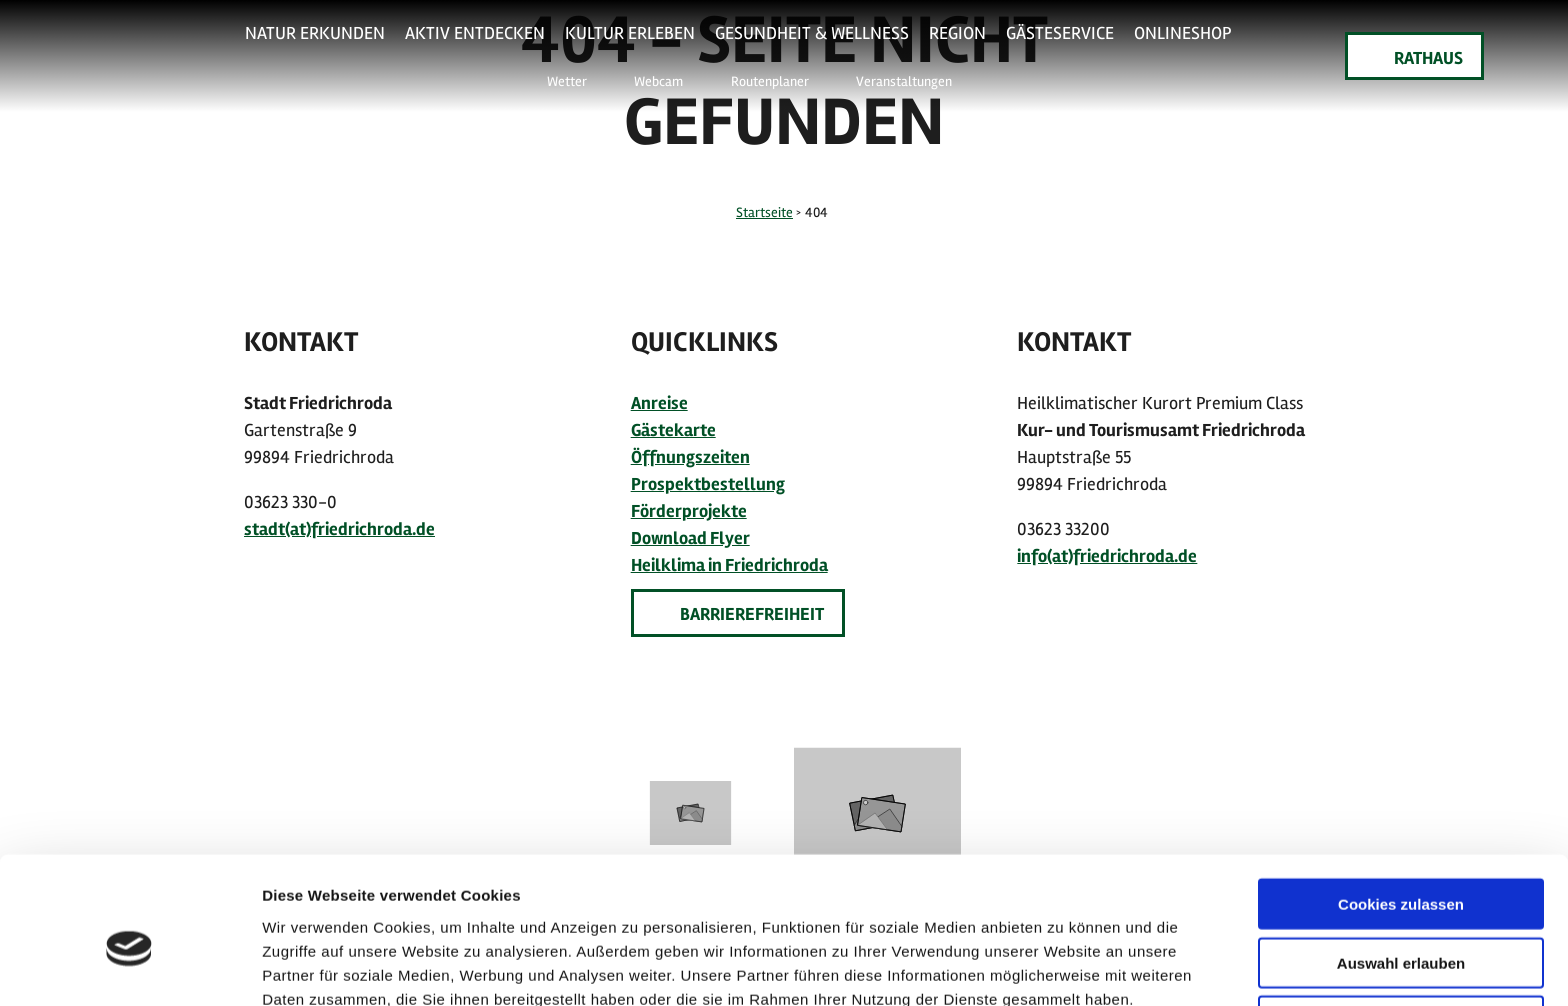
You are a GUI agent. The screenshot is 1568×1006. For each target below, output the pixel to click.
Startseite (764, 212)
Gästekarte (673, 430)
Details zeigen (1063, 966)
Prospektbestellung (708, 484)
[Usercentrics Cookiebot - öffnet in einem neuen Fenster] (129, 967)
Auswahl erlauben (1401, 865)
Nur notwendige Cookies (1401, 924)
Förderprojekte (689, 511)
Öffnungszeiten (690, 457)
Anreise (659, 403)
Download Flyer (690, 538)
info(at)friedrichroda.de (1107, 556)
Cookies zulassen (1401, 806)
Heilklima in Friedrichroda (729, 565)
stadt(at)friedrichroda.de (339, 529)
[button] (555, 79)
